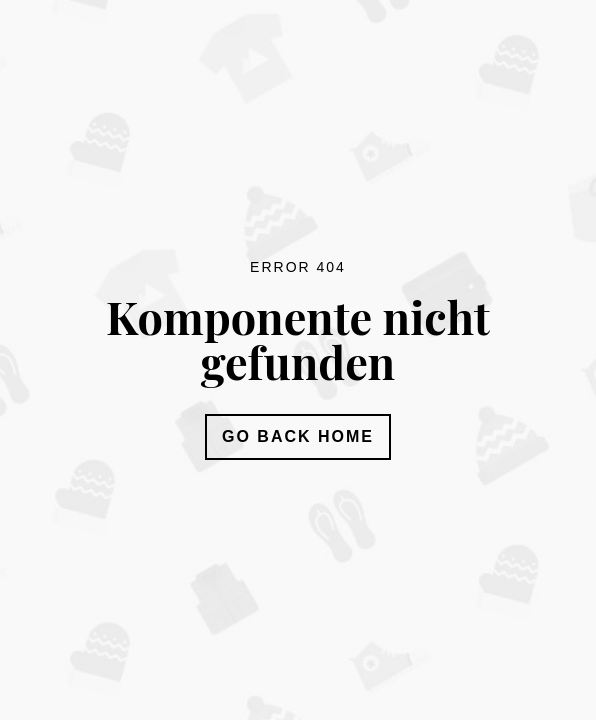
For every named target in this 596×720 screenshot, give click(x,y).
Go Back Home (298, 436)
